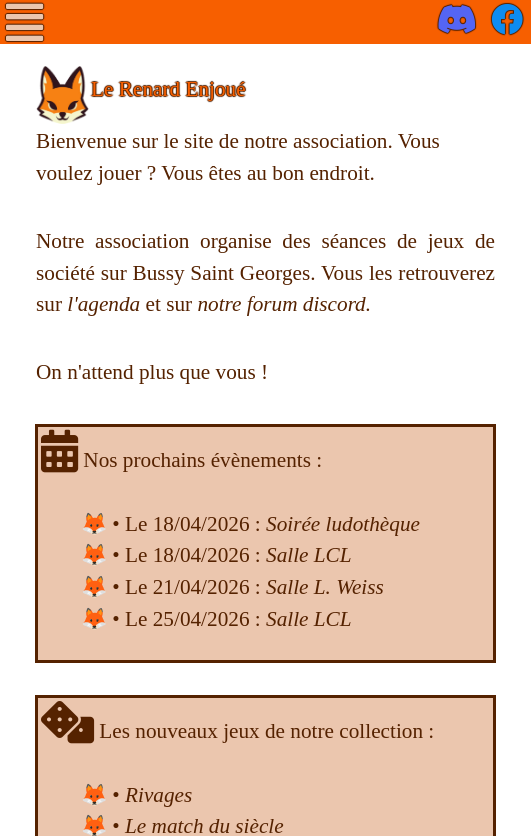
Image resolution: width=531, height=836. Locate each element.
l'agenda (103, 304)
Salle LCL (309, 555)
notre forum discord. (284, 304)
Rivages (158, 795)
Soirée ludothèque (343, 524)
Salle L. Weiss (325, 587)
